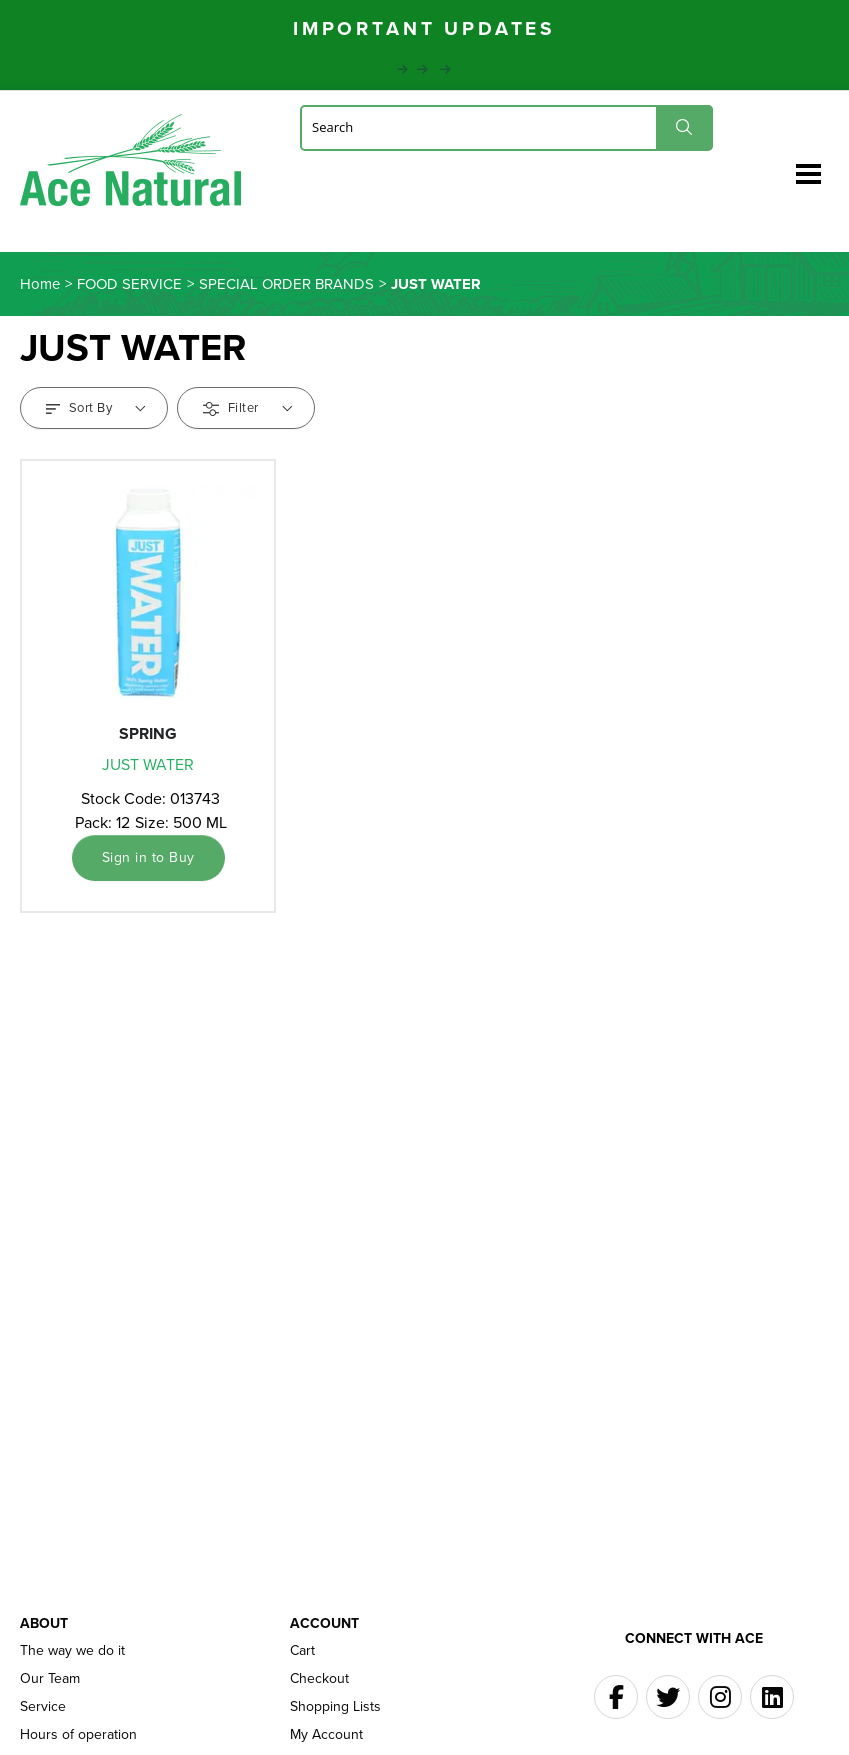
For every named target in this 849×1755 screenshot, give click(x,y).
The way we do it (72, 1651)
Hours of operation (78, 1735)
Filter (247, 407)
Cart (302, 1651)
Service (43, 1707)
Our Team (50, 1679)
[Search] (506, 127)
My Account (326, 1735)
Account (324, 1623)
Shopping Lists (335, 1707)
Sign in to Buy (148, 857)
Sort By (96, 407)
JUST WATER (148, 764)
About (44, 1623)
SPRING (148, 733)
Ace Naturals (130, 164)
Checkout (319, 1679)
